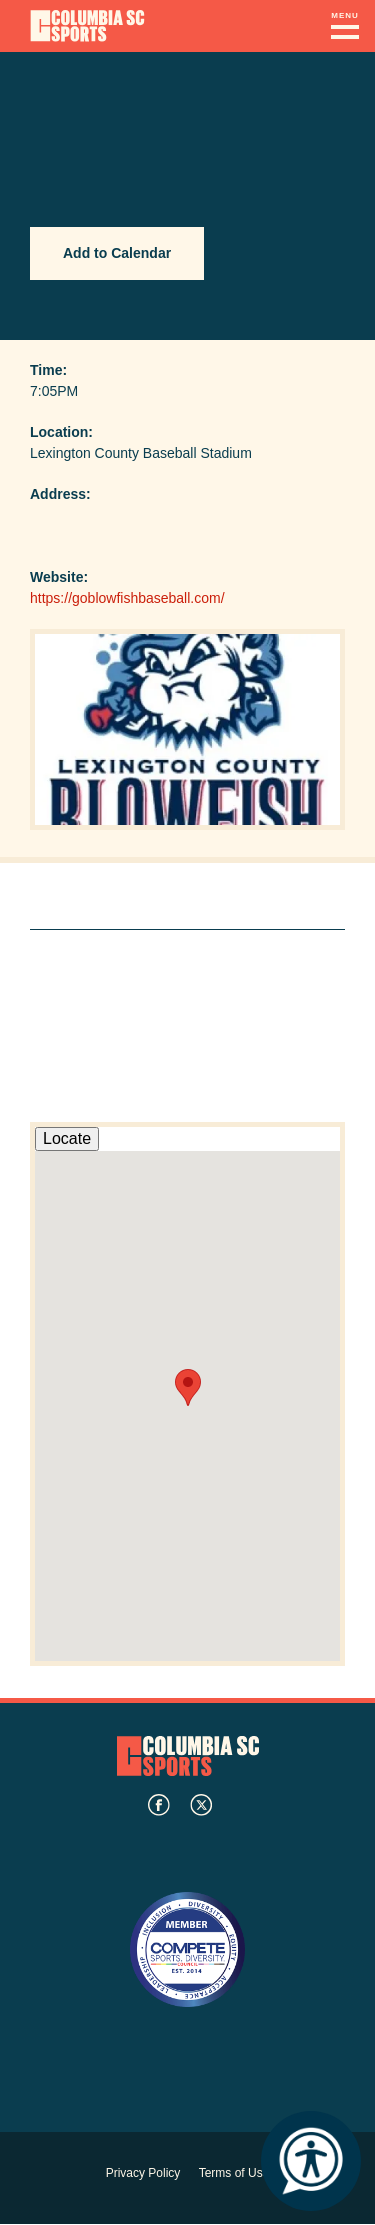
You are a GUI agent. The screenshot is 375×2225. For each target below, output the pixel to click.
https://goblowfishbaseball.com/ (127, 598)
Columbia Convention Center (87, 26)
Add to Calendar (117, 253)
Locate (67, 1138)
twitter (201, 1805)
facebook (159, 1805)
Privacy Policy (143, 2173)
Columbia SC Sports (188, 1755)
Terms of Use (234, 2173)
